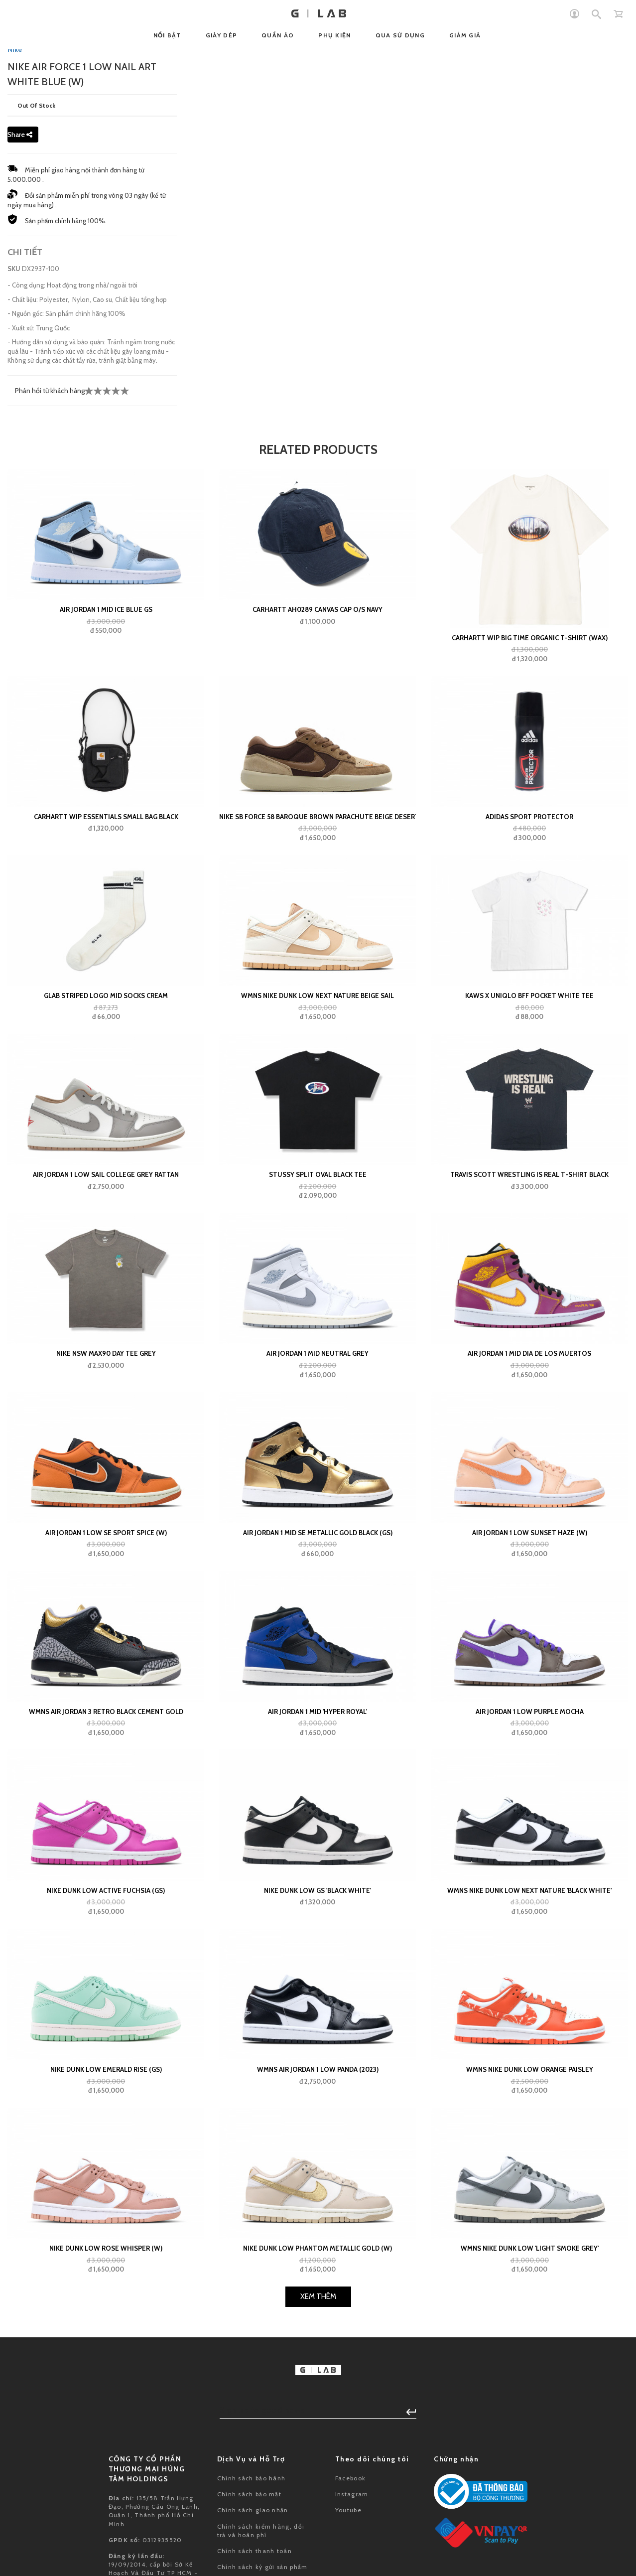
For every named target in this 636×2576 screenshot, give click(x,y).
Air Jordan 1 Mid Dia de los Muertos (529, 1598)
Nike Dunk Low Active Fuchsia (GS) (106, 2135)
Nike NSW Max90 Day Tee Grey (106, 1598)
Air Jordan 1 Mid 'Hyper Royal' (317, 1956)
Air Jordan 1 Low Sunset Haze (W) (529, 1777)
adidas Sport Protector (529, 1061)
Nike (14, 293)
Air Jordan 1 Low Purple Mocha (530, 1956)
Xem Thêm (318, 2540)
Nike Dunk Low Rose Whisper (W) (105, 2493)
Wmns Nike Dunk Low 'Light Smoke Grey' (530, 2493)
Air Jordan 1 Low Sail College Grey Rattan (106, 1419)
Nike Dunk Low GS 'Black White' (317, 2135)
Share (19, 378)
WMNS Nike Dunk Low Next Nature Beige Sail (317, 1240)
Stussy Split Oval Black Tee (318, 1419)
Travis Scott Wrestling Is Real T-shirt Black (529, 1419)
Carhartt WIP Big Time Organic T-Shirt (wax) (530, 882)
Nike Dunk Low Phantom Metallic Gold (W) (317, 2493)
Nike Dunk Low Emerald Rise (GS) (106, 2313)
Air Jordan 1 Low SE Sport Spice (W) (106, 1777)
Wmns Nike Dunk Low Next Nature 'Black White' (529, 2135)
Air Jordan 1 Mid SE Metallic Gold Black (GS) (317, 1777)
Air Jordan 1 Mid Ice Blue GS (106, 854)
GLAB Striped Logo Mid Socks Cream (106, 1240)
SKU (13, 513)
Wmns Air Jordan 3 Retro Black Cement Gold (106, 1956)
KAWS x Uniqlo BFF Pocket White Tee (529, 1240)
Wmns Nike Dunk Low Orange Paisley (529, 2313)
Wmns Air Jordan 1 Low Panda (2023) (318, 2313)
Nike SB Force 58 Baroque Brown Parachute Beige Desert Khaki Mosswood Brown (317, 1061)
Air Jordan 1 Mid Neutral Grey (317, 1598)
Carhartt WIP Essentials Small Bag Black (106, 1061)
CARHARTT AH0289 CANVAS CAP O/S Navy (317, 854)
